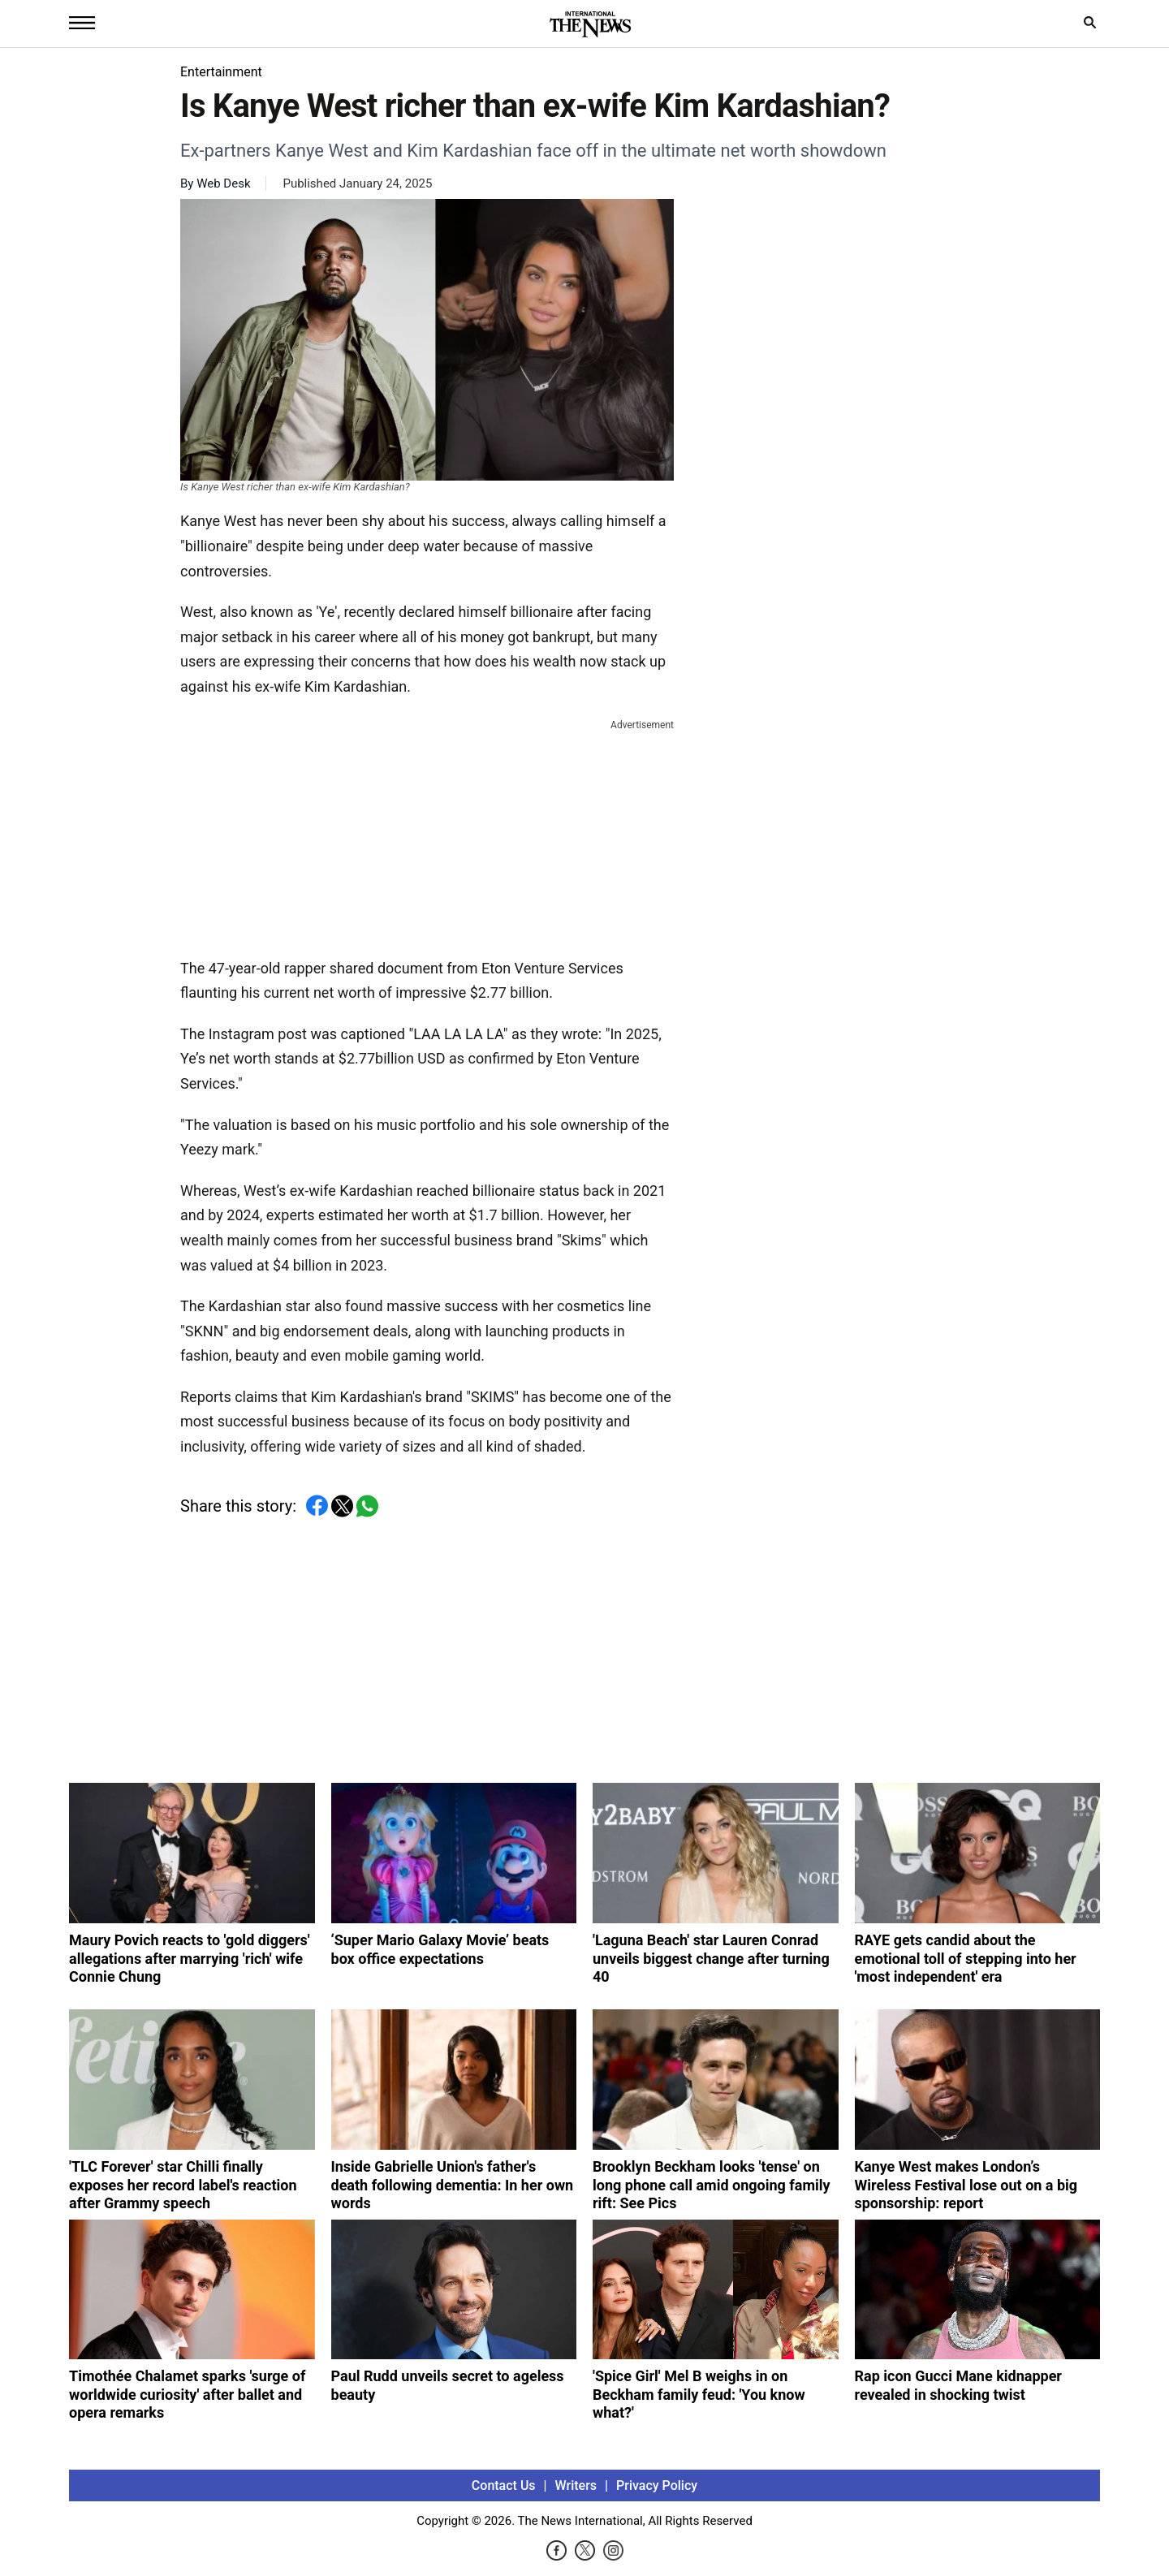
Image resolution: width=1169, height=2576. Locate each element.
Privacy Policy (656, 2485)
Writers (576, 2485)
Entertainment (221, 72)
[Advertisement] (427, 835)
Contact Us (504, 2485)
